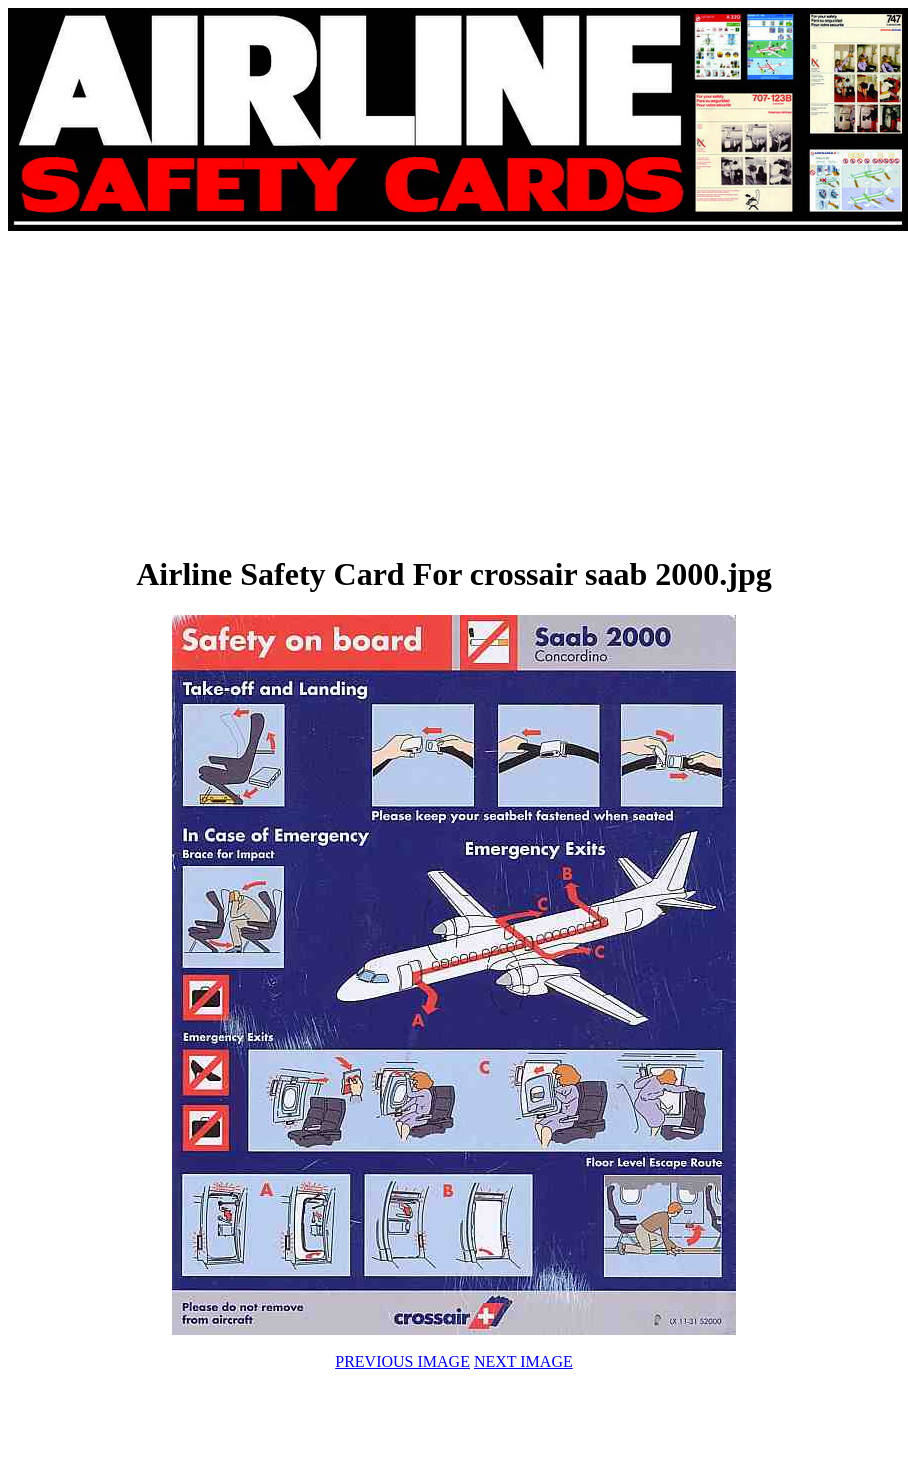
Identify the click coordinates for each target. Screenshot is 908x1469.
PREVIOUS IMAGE (402, 1361)
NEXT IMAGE (523, 1361)
